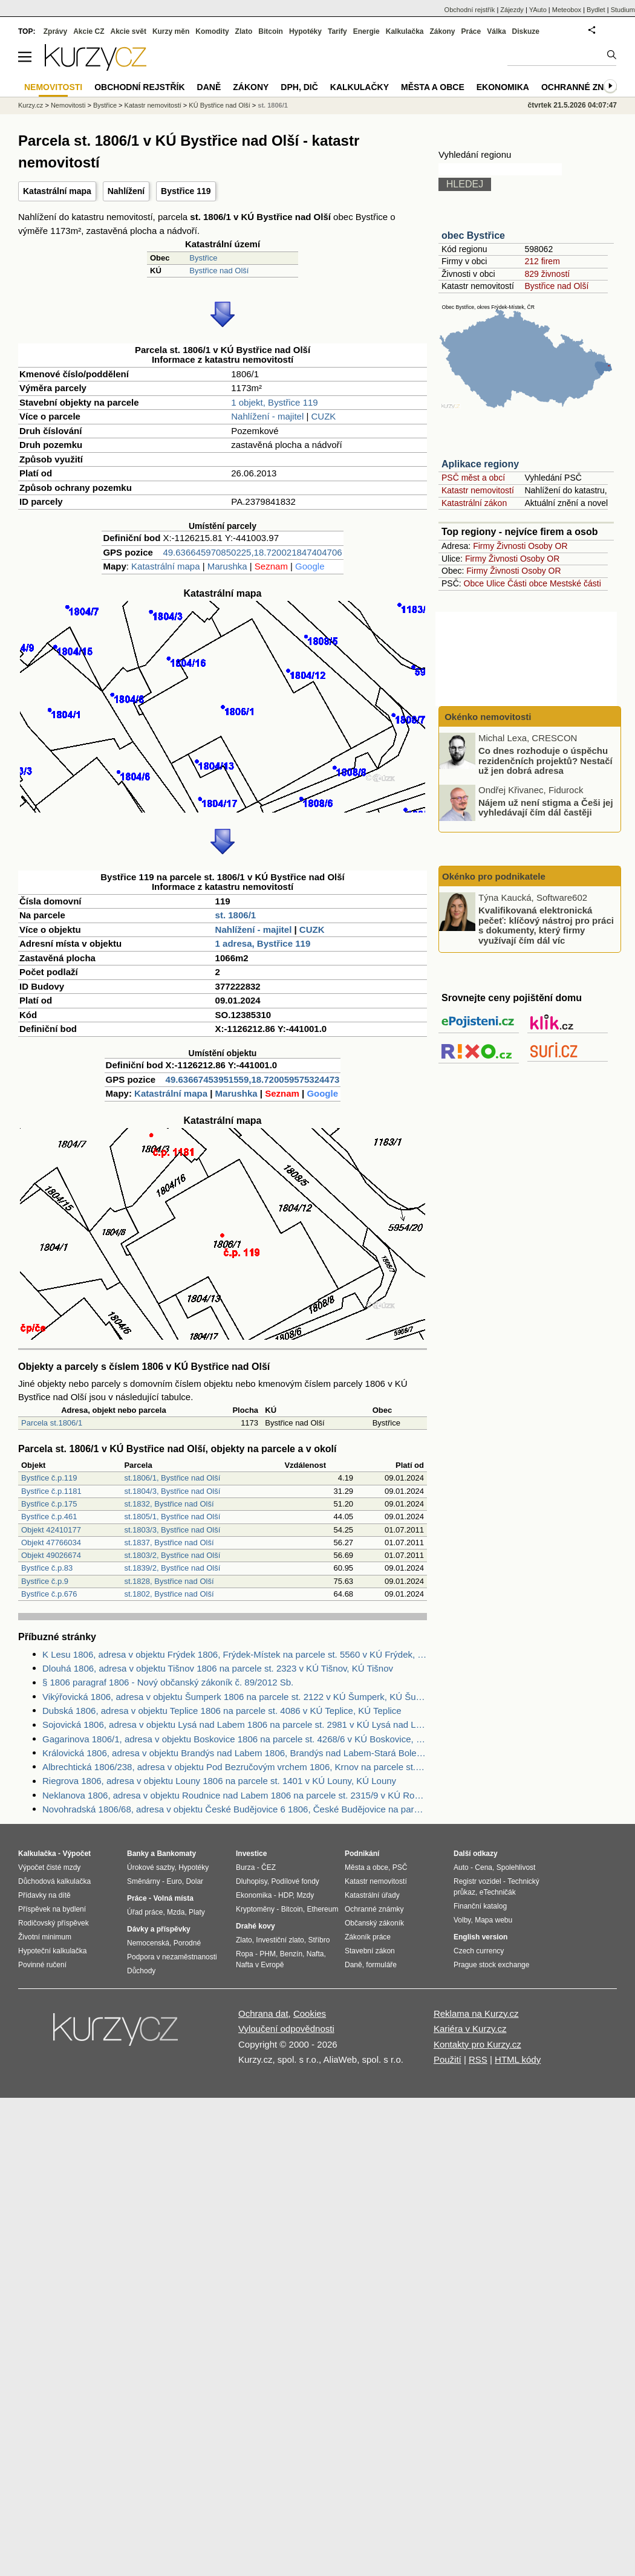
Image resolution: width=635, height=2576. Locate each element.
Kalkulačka (405, 31)
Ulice (495, 583)
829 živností (547, 274)
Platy (197, 1912)
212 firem (541, 261)
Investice (251, 1853)
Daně (209, 87)
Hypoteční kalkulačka (52, 1951)
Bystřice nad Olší (219, 270)
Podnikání (362, 1853)
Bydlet (596, 9)
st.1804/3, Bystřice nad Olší (172, 1491)
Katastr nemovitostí (477, 490)
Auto (461, 1867)
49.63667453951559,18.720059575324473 (253, 1079)
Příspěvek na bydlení (52, 1909)
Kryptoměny (255, 1909)
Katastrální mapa (57, 191)
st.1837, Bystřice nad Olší (168, 1542)
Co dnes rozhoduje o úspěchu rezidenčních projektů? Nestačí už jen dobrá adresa (545, 760)
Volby (462, 1920)
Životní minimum (44, 1937)
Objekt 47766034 (51, 1542)
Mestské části (575, 583)
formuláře (381, 1965)
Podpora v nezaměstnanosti (172, 1957)
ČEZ (268, 1867)
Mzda (175, 1912)
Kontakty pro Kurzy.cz (477, 2044)
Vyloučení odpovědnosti (286, 2028)
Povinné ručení (42, 1965)
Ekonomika (503, 87)
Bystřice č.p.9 (44, 1581)
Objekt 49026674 (51, 1555)
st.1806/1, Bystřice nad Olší (172, 1477)
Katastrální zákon (474, 503)
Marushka (227, 566)
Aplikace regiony (480, 464)
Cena (483, 1867)
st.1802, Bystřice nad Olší (168, 1593)
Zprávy (55, 31)
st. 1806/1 (235, 915)
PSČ (400, 1867)
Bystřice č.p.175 (49, 1503)
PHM (267, 1954)
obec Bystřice (473, 235)
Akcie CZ (88, 31)
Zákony (442, 31)
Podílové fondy (295, 1881)
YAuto (538, 9)
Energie (366, 31)
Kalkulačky (359, 87)
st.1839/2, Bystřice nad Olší (172, 1567)
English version (480, 1937)
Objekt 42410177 (51, 1529)
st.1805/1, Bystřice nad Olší (172, 1516)
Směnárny (143, 1881)
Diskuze (525, 31)
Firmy (483, 546)
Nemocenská (148, 1943)
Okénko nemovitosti (487, 717)
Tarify (337, 31)
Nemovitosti (68, 105)
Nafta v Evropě (260, 1965)
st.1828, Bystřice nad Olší (168, 1581)
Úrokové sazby (150, 1867)
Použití (447, 2059)
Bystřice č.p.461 (49, 1516)
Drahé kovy (255, 1926)
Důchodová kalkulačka (54, 1881)
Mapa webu (493, 1920)
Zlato (244, 31)
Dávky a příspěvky (158, 1929)
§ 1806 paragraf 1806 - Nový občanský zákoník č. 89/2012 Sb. (167, 1682)
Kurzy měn (170, 31)
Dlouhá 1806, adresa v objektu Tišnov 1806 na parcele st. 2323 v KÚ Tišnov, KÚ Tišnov (217, 1668)
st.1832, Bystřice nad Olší (168, 1503)
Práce (471, 31)
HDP (285, 1895)
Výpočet (76, 1853)
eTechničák (498, 1892)
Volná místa (173, 1898)
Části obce (527, 583)
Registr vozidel (477, 1881)
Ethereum (322, 1909)
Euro (173, 1881)
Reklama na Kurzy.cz (476, 2013)
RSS (478, 2059)
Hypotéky (305, 31)
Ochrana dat (263, 2013)
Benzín (291, 1954)
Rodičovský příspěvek (53, 1923)
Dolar (194, 1881)
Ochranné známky (585, 87)
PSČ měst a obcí (473, 477)
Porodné (187, 1943)
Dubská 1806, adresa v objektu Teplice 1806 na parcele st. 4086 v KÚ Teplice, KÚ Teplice (222, 1710)
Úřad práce (145, 1912)
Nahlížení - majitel (267, 416)
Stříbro (319, 1940)
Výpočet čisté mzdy (49, 1867)
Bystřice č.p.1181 (51, 1491)
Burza (245, 1867)
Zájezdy (512, 9)
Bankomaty (176, 1853)
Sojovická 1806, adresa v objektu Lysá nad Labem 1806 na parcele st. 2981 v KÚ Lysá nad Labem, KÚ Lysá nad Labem (234, 1724)
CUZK (323, 416)
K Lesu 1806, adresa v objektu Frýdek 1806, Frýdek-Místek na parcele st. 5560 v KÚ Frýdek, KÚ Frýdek (234, 1654)
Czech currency (479, 1951)
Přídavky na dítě (44, 1895)
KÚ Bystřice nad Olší (219, 105)
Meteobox (566, 9)
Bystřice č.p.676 (49, 1593)
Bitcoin (270, 31)
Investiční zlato (280, 1940)
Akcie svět (128, 31)
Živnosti (511, 546)
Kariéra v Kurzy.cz (470, 2028)
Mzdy (305, 1895)
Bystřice (203, 257)
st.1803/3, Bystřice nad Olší (172, 1529)
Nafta (315, 1954)
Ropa (244, 1954)
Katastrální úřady (372, 1895)
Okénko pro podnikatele (493, 876)
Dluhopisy (251, 1881)
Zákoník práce (368, 1937)
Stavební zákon (370, 1951)
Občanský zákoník (374, 1923)
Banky (138, 1853)
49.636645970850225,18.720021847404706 (252, 552)
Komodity (212, 31)
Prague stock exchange (491, 1965)
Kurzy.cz (30, 105)
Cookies (309, 2013)
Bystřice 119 (186, 191)
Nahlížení (126, 191)
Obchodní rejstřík (469, 9)
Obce (474, 583)
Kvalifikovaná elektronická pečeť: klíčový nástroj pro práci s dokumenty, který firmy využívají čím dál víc (546, 925)
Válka (496, 31)
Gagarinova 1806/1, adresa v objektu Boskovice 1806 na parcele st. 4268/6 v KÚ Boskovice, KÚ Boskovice (234, 1739)
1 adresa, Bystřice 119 (263, 943)
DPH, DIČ (299, 87)
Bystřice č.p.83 (47, 1567)
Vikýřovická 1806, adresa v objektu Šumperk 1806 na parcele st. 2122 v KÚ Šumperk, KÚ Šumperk (234, 1697)
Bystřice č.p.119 (49, 1477)
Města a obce (432, 87)
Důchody (141, 1971)
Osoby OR (547, 546)
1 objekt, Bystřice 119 (274, 402)
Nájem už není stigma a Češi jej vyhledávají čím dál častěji (545, 807)
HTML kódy (518, 2059)
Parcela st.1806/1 (51, 1422)
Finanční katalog (480, 1906)
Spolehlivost (516, 1867)
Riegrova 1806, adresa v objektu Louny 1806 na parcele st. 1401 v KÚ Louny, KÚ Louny (219, 1781)
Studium (623, 9)
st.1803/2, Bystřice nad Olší (172, 1555)
